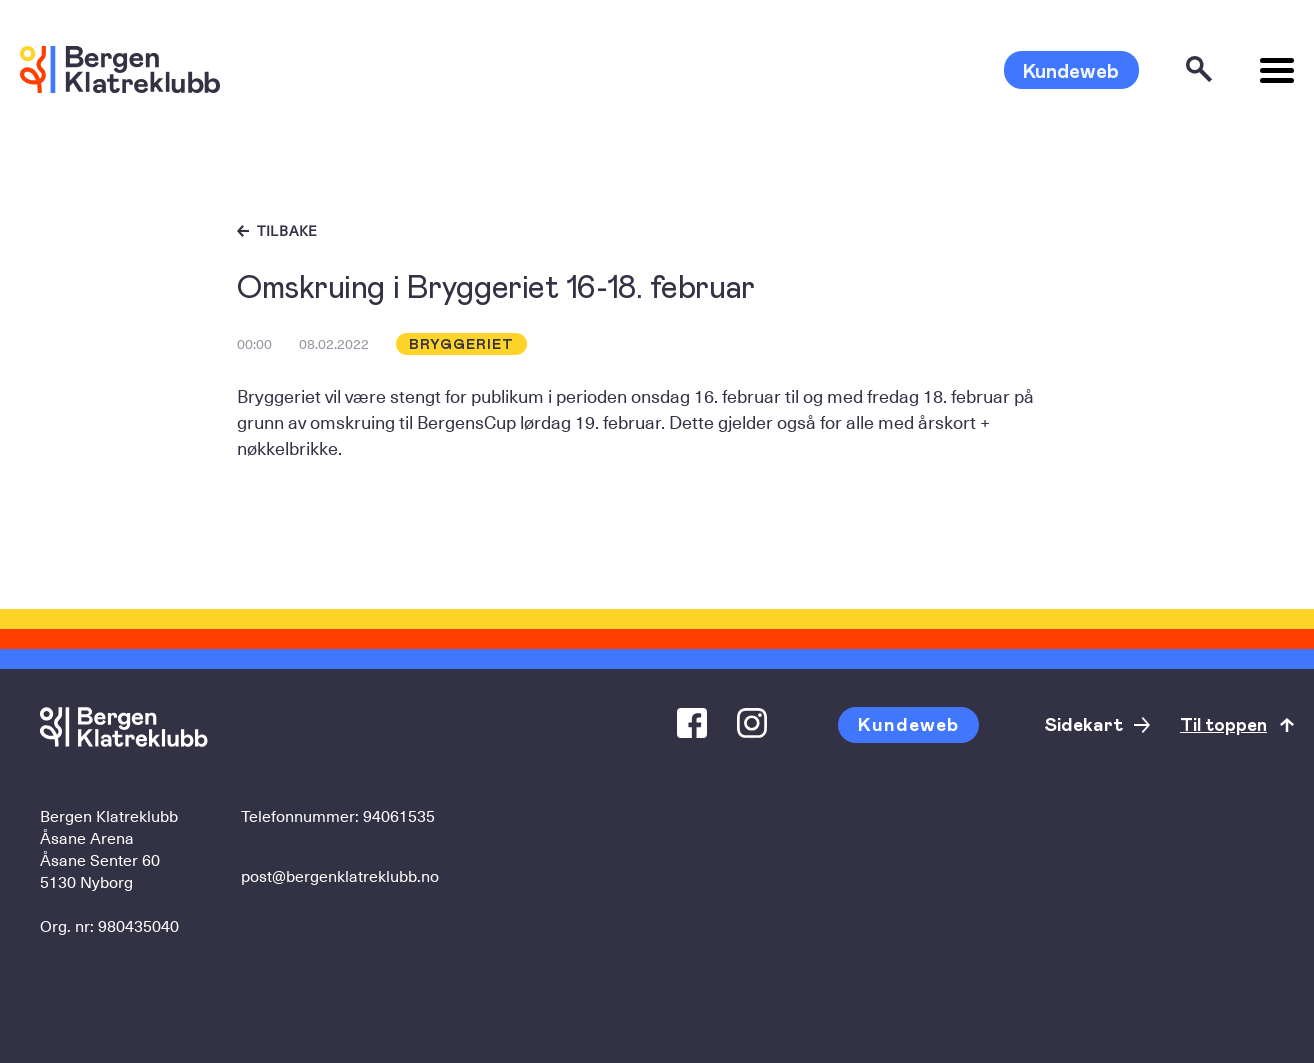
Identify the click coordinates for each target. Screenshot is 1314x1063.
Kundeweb (1071, 70)
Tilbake (287, 231)
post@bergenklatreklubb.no (340, 875)
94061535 (399, 815)
